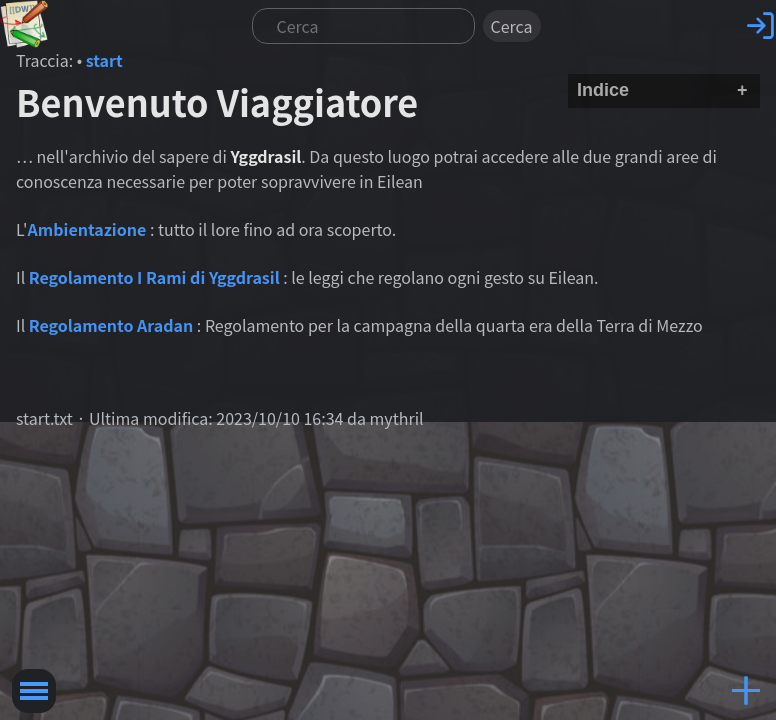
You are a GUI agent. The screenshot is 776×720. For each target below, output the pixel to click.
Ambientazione (87, 229)
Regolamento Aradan (111, 325)
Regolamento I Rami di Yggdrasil (154, 277)
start (104, 60)
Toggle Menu (34, 691)
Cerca (512, 26)
